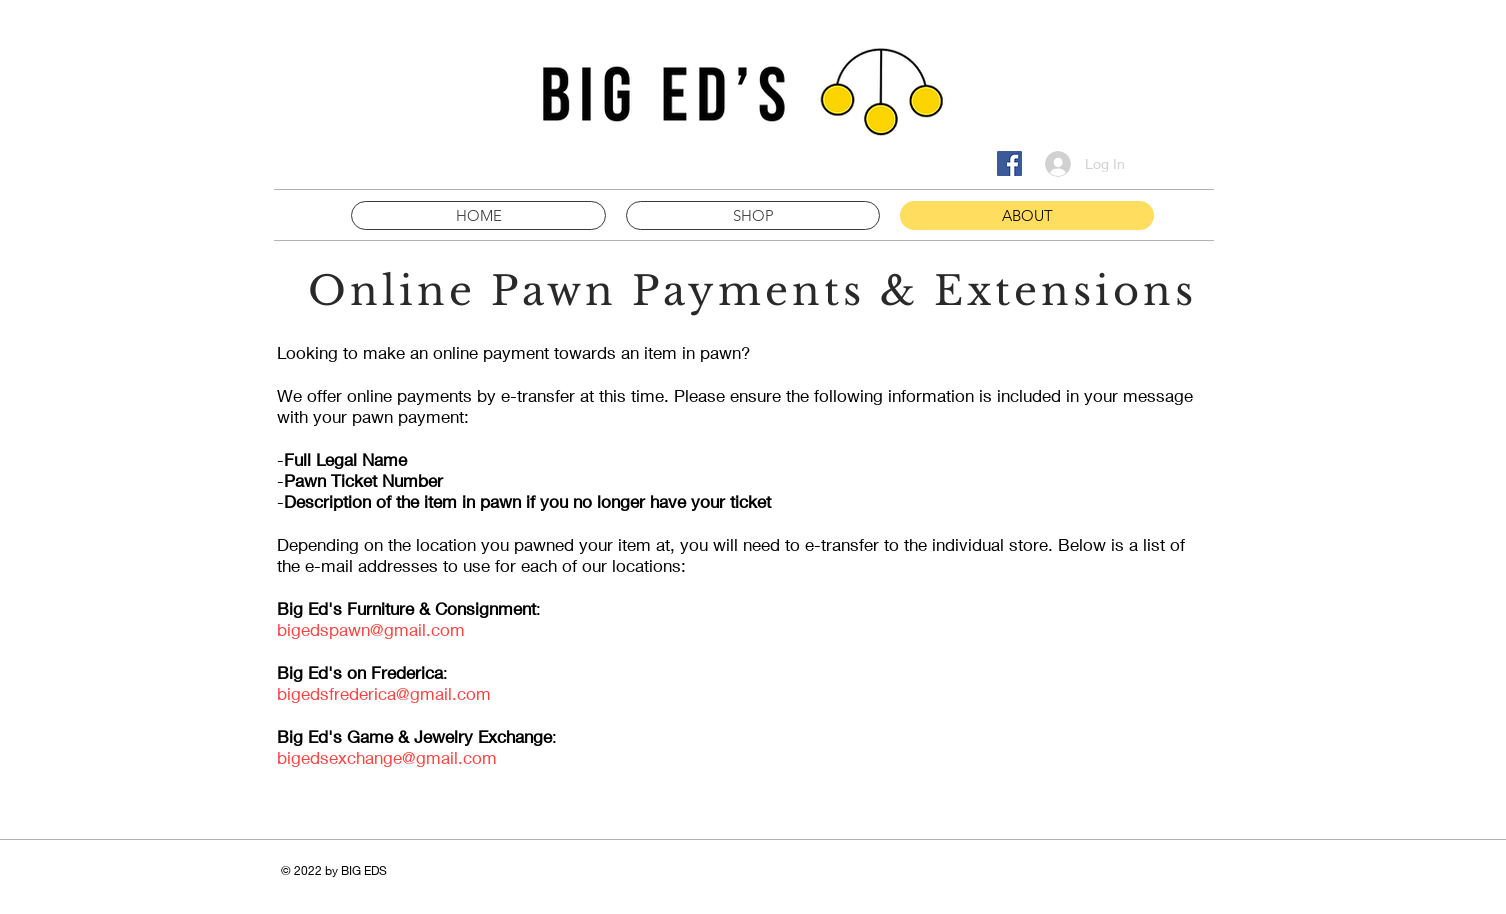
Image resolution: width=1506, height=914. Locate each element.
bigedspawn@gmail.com (371, 629)
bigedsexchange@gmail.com (387, 757)
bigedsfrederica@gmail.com (384, 693)
